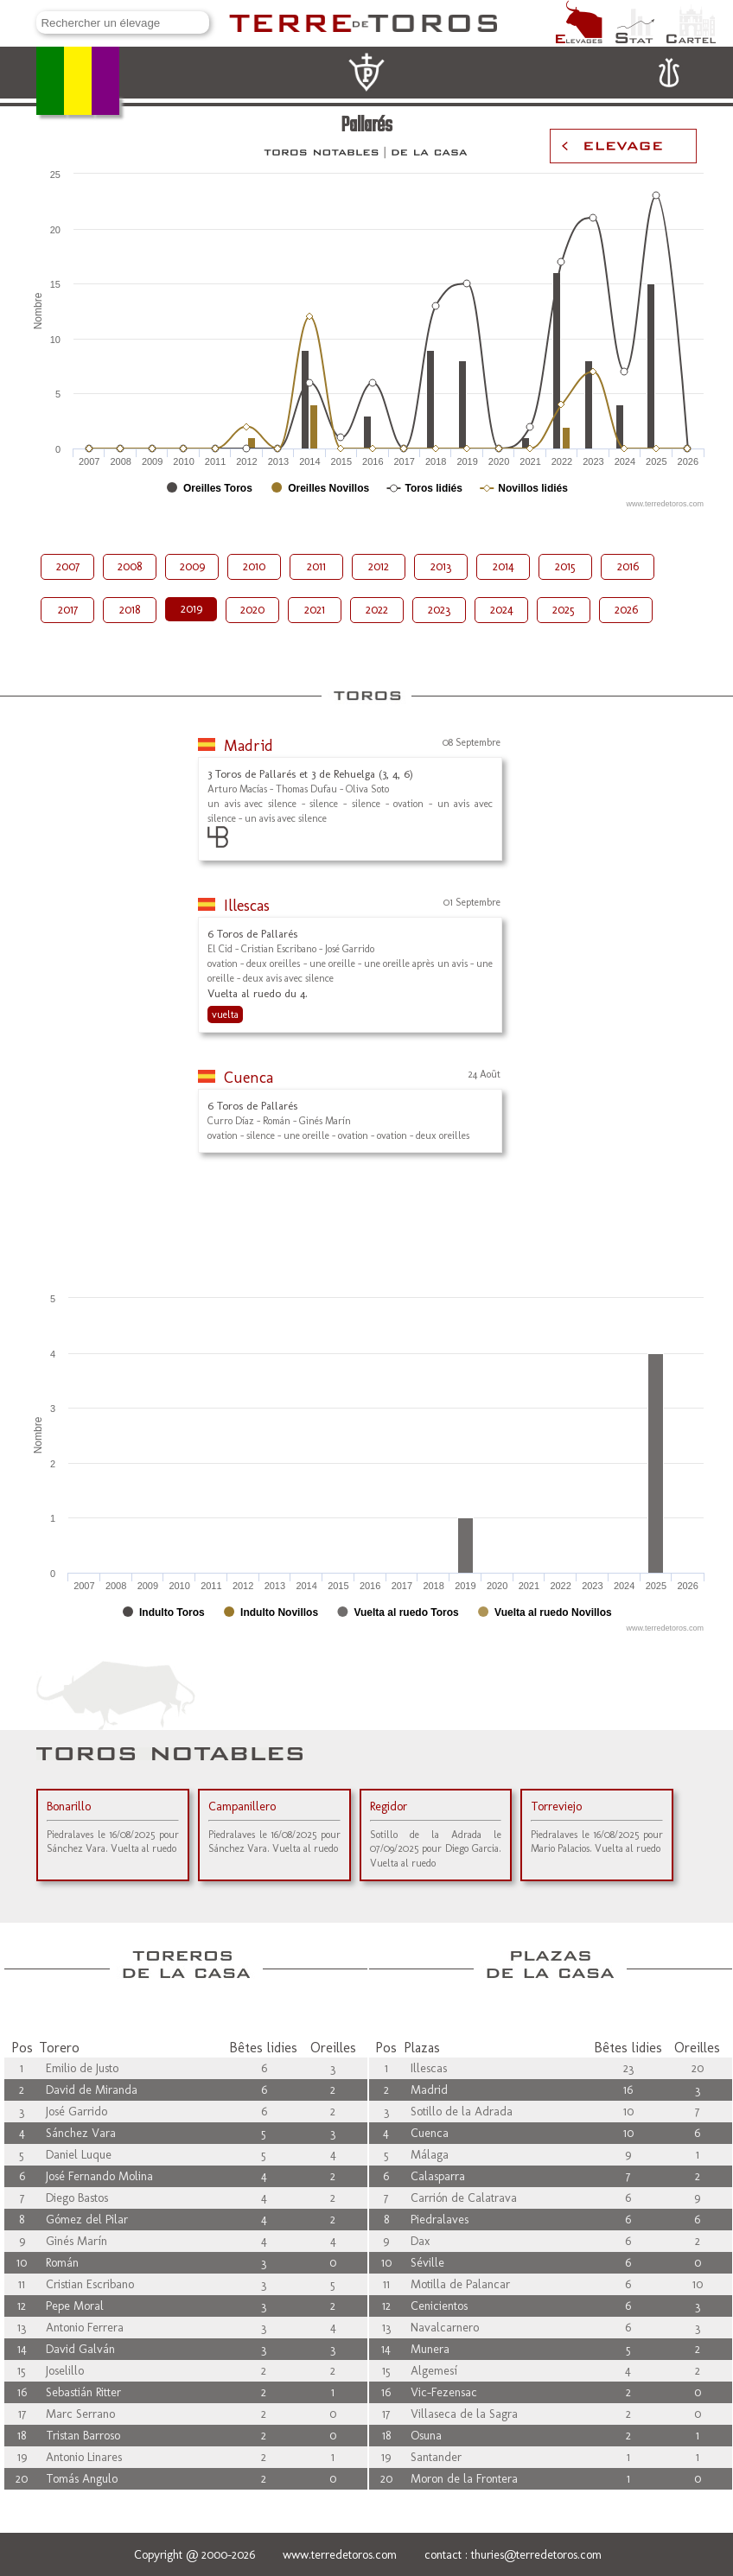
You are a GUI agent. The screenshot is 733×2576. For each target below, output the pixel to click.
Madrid (248, 745)
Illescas (247, 905)
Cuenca (248, 1077)
